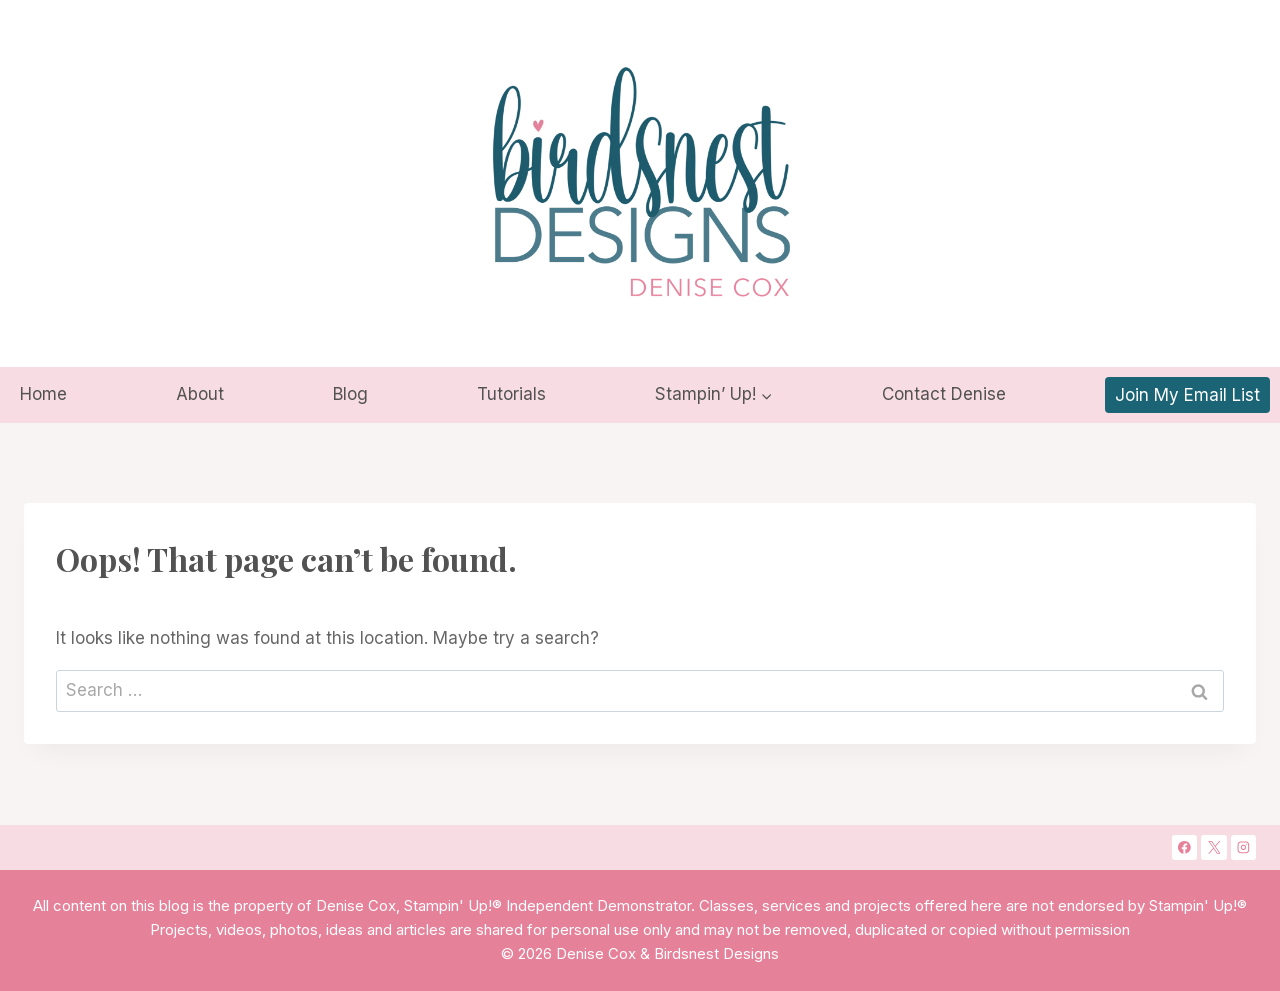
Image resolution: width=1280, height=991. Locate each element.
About (200, 394)
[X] (1214, 848)
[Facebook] (1185, 848)
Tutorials (511, 394)
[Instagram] (1244, 848)
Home (43, 394)
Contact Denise (944, 394)
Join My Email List (1187, 395)
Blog (350, 394)
